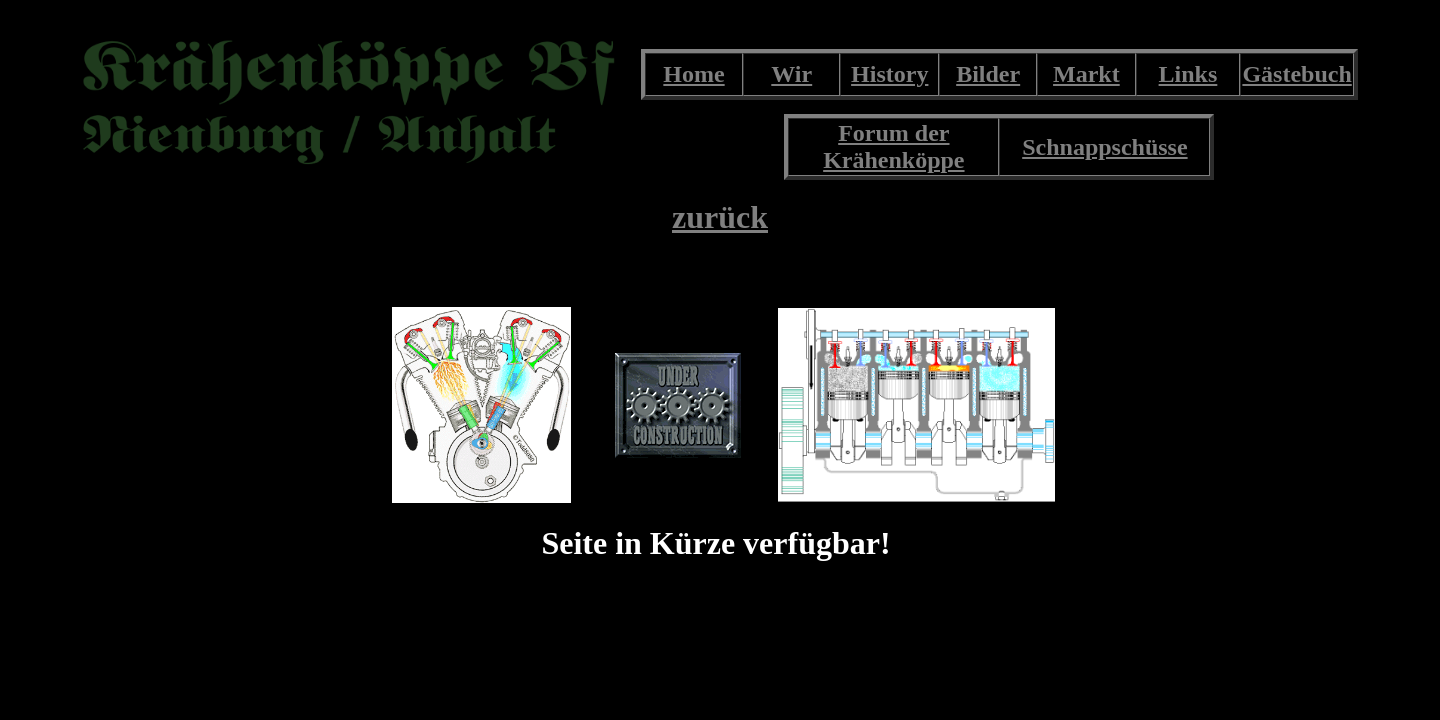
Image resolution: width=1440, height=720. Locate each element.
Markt (1086, 74)
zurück (720, 217)
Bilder (988, 74)
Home (693, 74)
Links (1188, 74)
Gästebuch (1296, 74)
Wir (791, 74)
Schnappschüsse (1104, 147)
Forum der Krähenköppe (893, 146)
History (889, 74)
